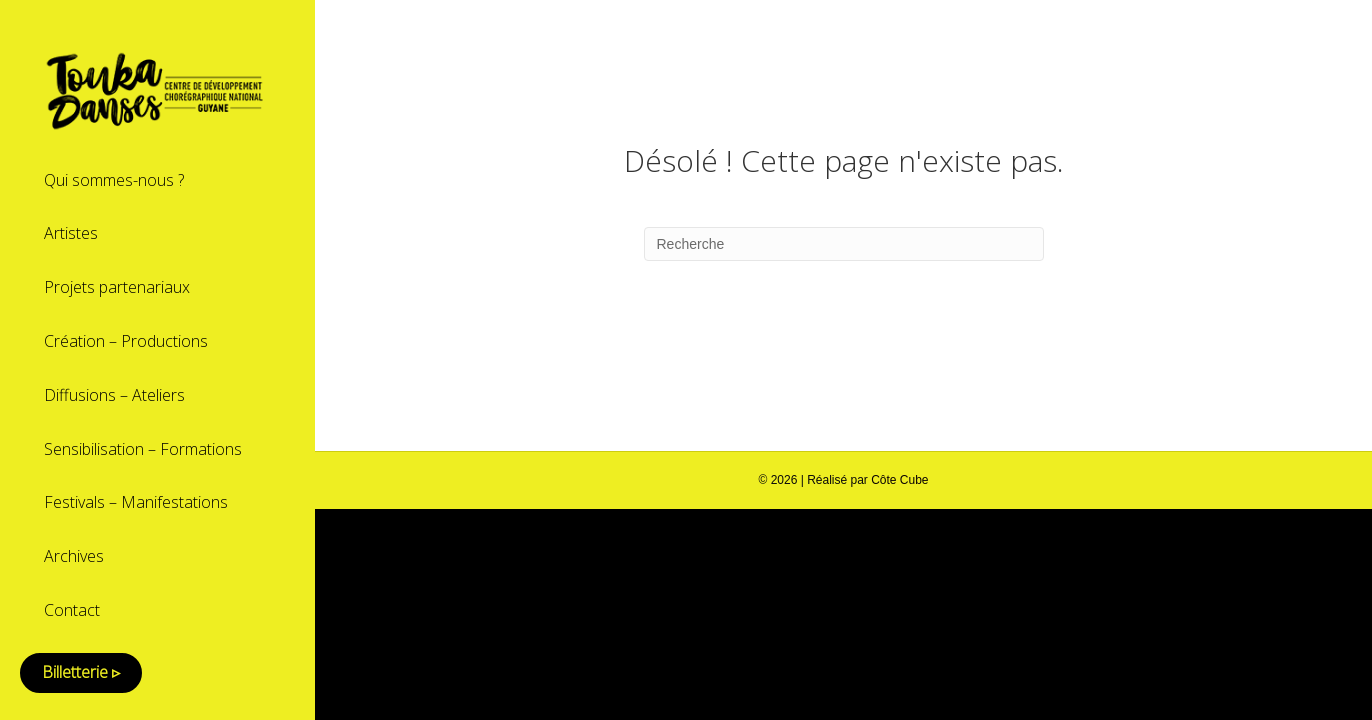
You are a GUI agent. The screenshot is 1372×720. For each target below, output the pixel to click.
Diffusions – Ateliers (114, 395)
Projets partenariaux (117, 287)
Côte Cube (899, 480)
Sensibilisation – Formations (143, 449)
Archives (74, 556)
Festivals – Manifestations (136, 502)
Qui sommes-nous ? (114, 180)
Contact (72, 610)
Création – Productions (126, 341)
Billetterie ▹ (81, 672)
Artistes (71, 233)
